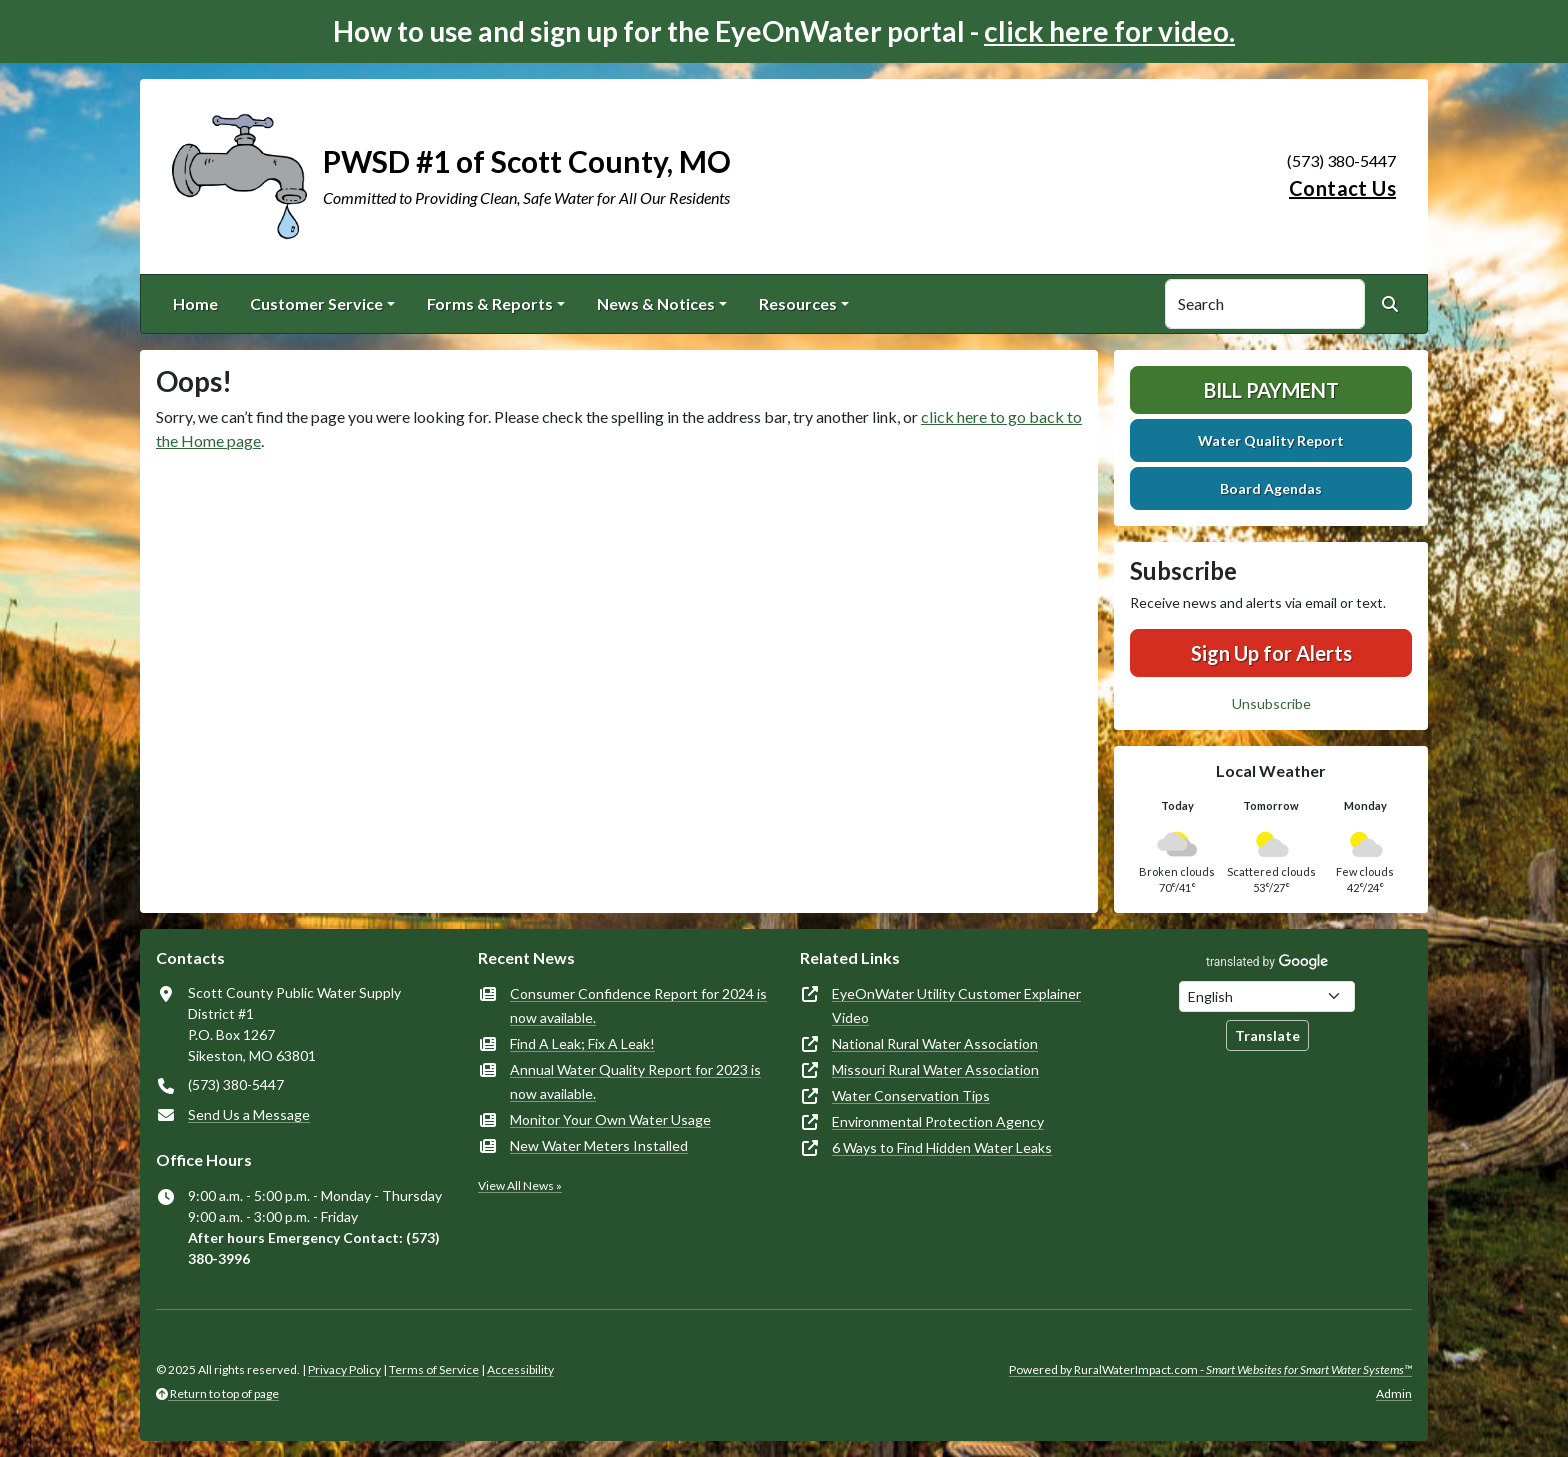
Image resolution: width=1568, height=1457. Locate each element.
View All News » (520, 1185)
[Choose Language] (1267, 996)
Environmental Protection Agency (938, 1121)
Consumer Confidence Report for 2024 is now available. (638, 1005)
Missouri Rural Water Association (935, 1069)
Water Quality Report (1271, 440)
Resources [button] (798, 303)
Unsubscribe (1271, 703)
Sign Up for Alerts (1271, 653)
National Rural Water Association (935, 1043)
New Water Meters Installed (599, 1145)
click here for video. (1109, 31)
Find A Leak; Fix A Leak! (582, 1043)
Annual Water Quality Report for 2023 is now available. (635, 1081)
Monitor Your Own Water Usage (610, 1119)
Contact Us (1342, 188)
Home (195, 303)
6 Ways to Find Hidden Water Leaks (942, 1147)
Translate (1267, 1035)
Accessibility (520, 1369)
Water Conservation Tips (911, 1095)
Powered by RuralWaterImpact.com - (1210, 1369)
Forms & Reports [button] (490, 303)
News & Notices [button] (656, 303)
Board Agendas (1271, 488)
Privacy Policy (344, 1369)
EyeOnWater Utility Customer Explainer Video (956, 1005)
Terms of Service (434, 1369)
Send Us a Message (249, 1114)
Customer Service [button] (316, 303)
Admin (1394, 1393)
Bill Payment (1271, 390)
